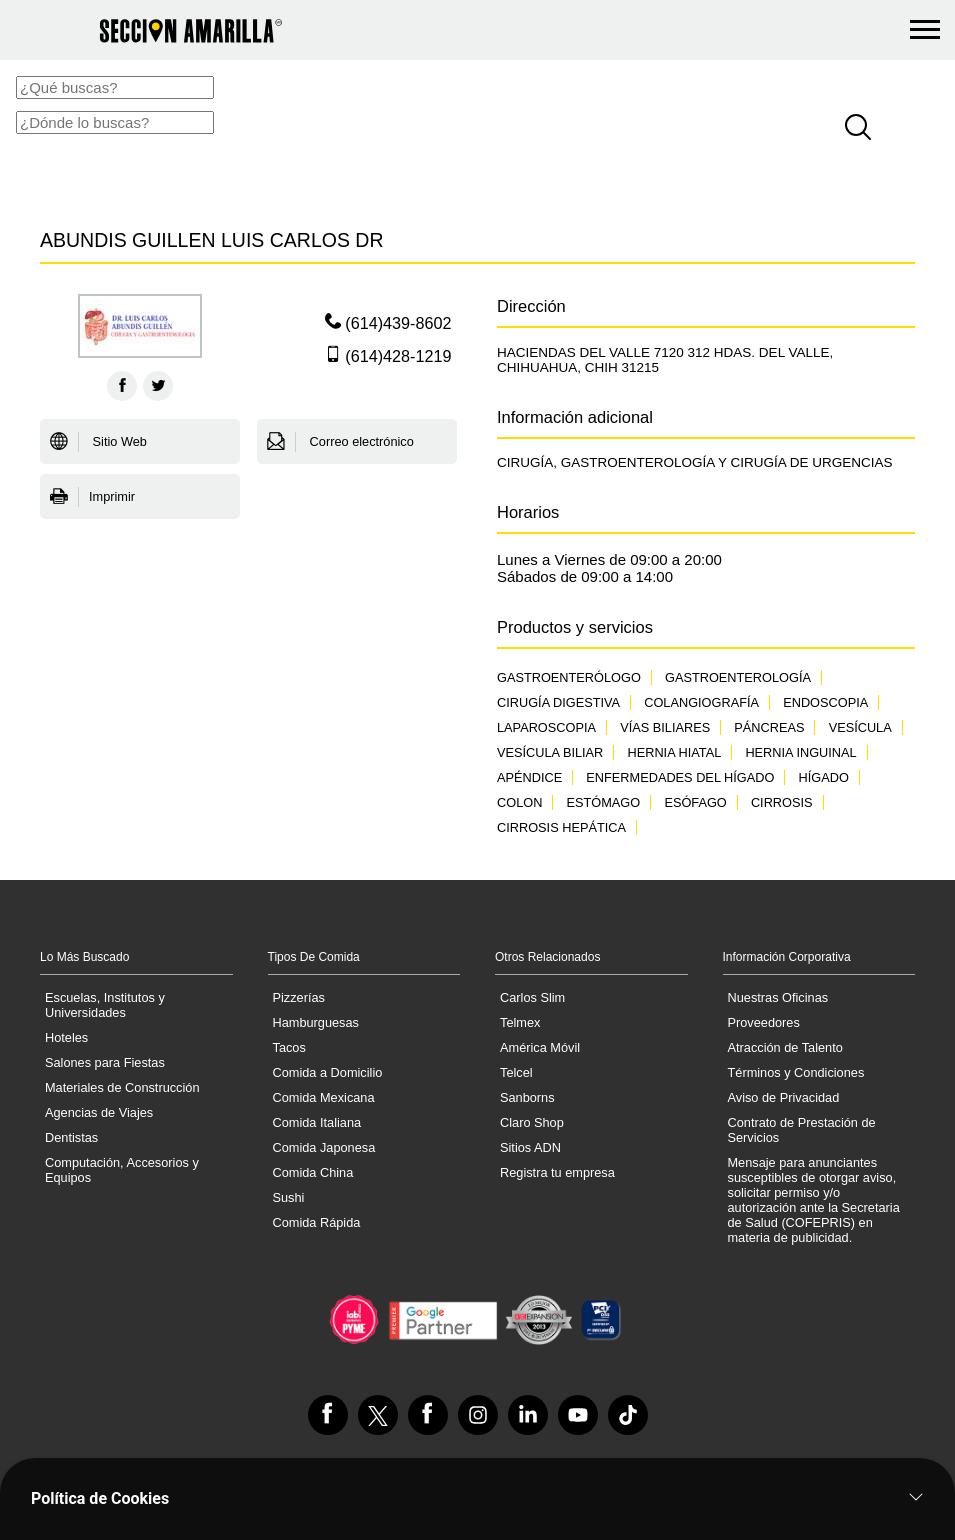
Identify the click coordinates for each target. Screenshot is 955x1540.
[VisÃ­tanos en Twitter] (378, 1415)
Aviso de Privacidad (784, 1097)
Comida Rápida (317, 1222)
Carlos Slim (532, 997)
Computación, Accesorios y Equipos (122, 1170)
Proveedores (764, 1022)
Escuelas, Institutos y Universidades (105, 1005)
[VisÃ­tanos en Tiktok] (628, 1415)
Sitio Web (98, 442)
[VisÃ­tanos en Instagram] (478, 1415)
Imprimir (92, 497)
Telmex (520, 1022)
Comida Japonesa (324, 1147)
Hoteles (66, 1037)
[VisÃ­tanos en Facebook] (328, 1415)
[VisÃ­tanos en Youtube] (578, 1415)
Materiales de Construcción (122, 1087)
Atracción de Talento (785, 1047)
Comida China (313, 1172)
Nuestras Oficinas (778, 997)
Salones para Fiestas (105, 1062)
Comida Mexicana (324, 1097)
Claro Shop (532, 1122)
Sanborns (527, 1097)
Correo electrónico (340, 442)
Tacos (289, 1047)
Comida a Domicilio (328, 1072)
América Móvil (540, 1047)
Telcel (516, 1072)
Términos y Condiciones (796, 1072)
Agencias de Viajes (99, 1112)
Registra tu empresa (557, 1172)
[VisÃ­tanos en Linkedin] (528, 1415)
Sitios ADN (530, 1147)
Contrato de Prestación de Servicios (802, 1130)
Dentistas (71, 1137)
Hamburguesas (316, 1022)
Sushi (289, 1197)
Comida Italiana (317, 1122)
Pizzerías (299, 997)
